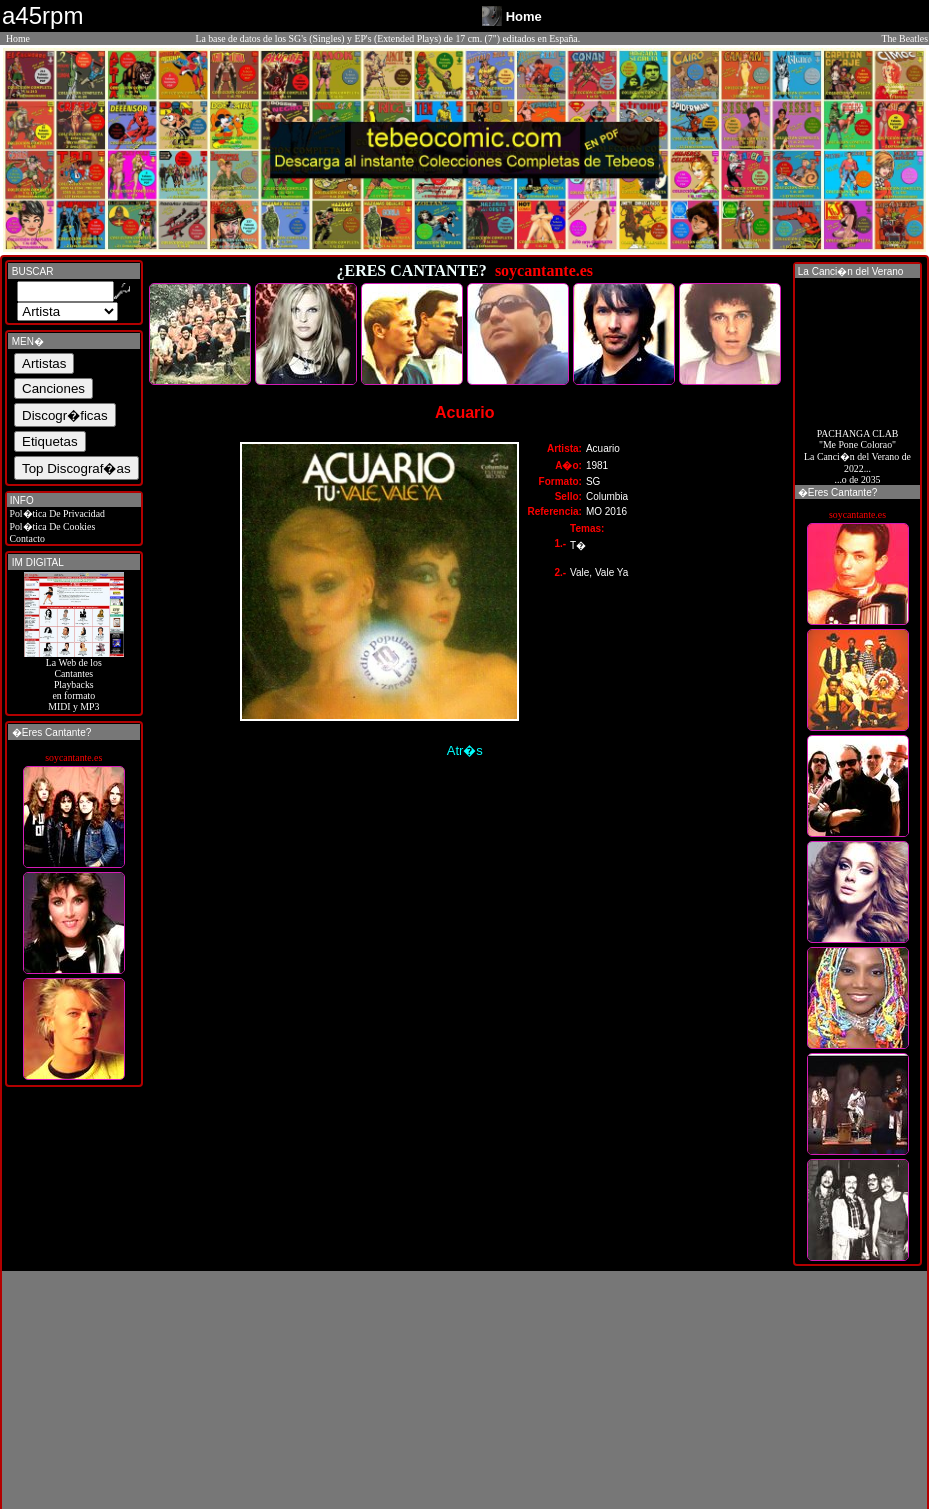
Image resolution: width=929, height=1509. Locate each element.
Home (18, 38)
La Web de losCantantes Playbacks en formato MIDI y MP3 (74, 680)
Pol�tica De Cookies (51, 526)
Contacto (26, 538)
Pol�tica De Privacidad (56, 513)
